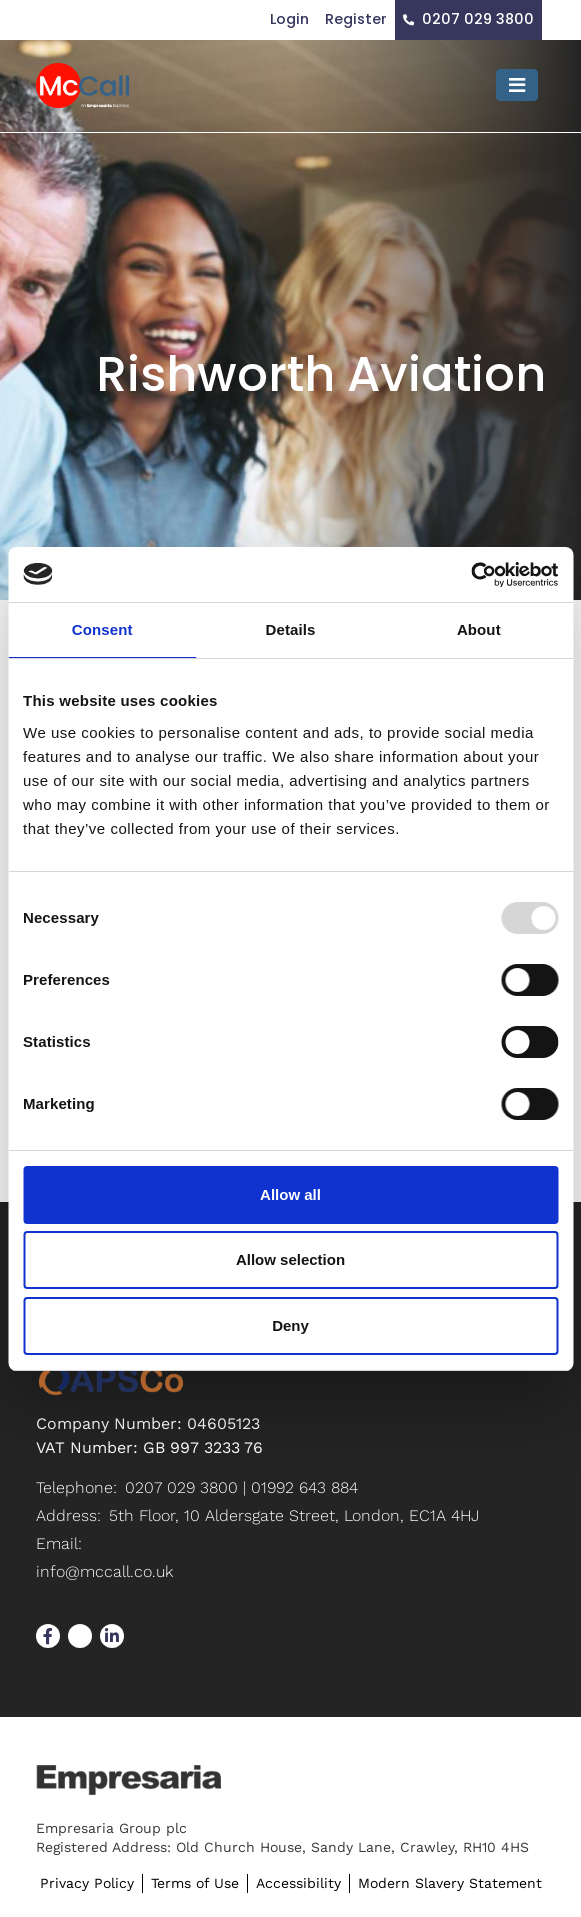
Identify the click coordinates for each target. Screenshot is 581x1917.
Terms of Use (195, 1883)
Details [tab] (291, 629)
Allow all (290, 1194)
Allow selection (290, 1259)
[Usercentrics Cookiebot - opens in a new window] (470, 575)
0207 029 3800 (478, 19)
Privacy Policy (87, 1883)
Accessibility (298, 1883)
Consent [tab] (102, 629)
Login (289, 19)
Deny (290, 1325)
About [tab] (479, 629)
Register (356, 19)
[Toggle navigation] (516, 85)
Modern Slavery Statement (450, 1883)
